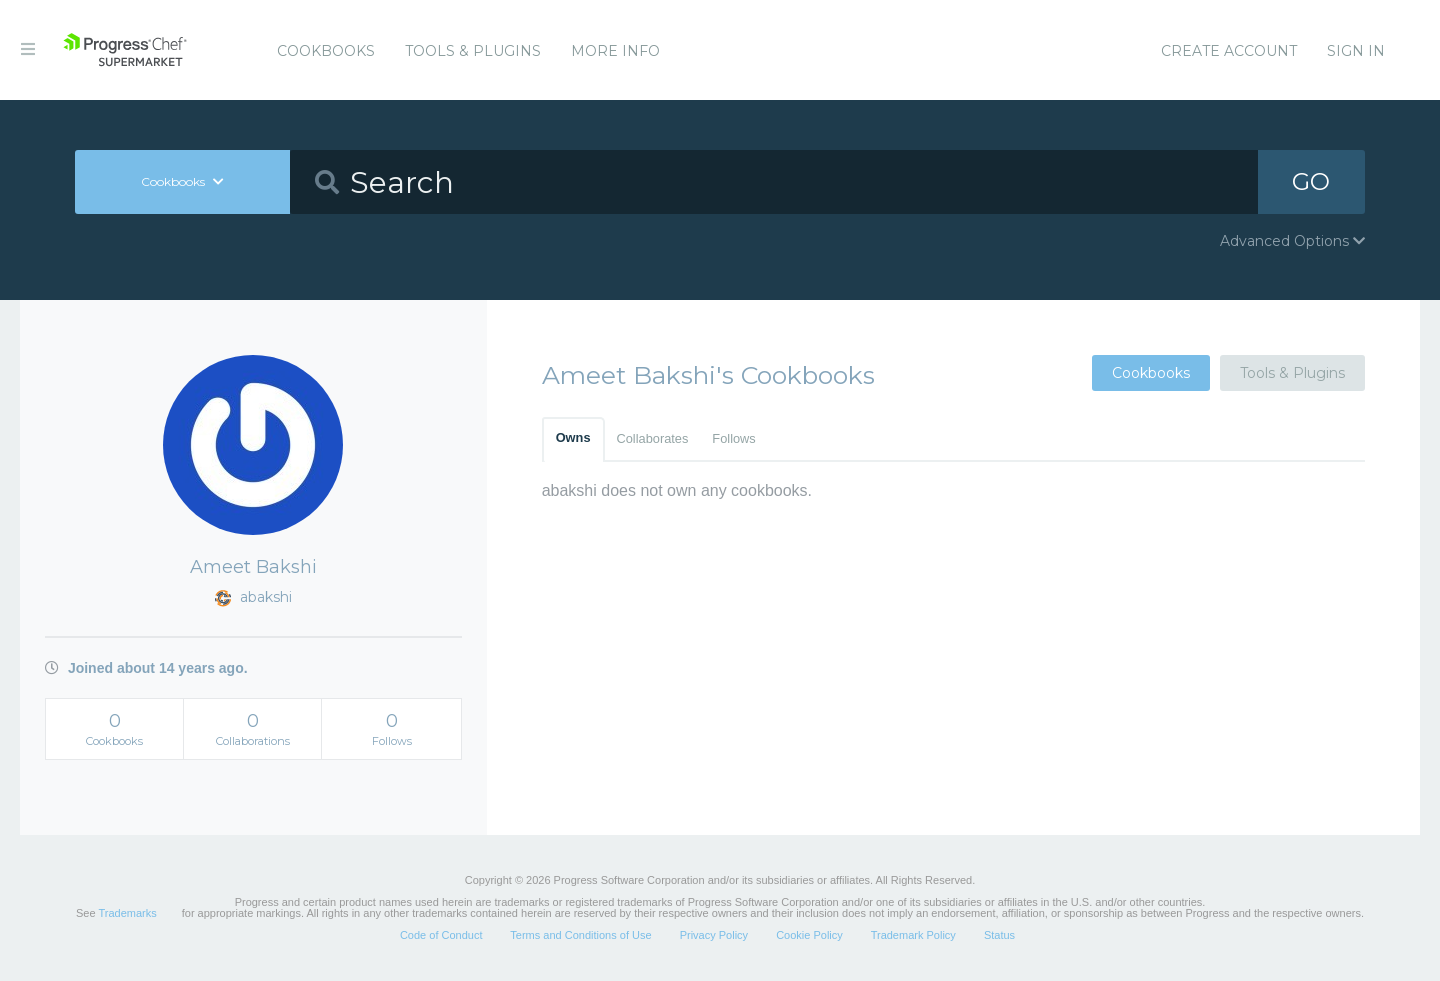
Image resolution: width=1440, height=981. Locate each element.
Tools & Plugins (473, 51)
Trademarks (127, 913)
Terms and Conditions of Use (580, 935)
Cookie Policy (809, 935)
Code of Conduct (441, 935)
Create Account (1229, 51)
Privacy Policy (714, 935)
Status (999, 935)
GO (1311, 181)
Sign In (1356, 51)
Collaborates (653, 438)
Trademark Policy (913, 935)
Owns (573, 437)
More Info (615, 51)
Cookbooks (326, 51)
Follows (733, 438)
